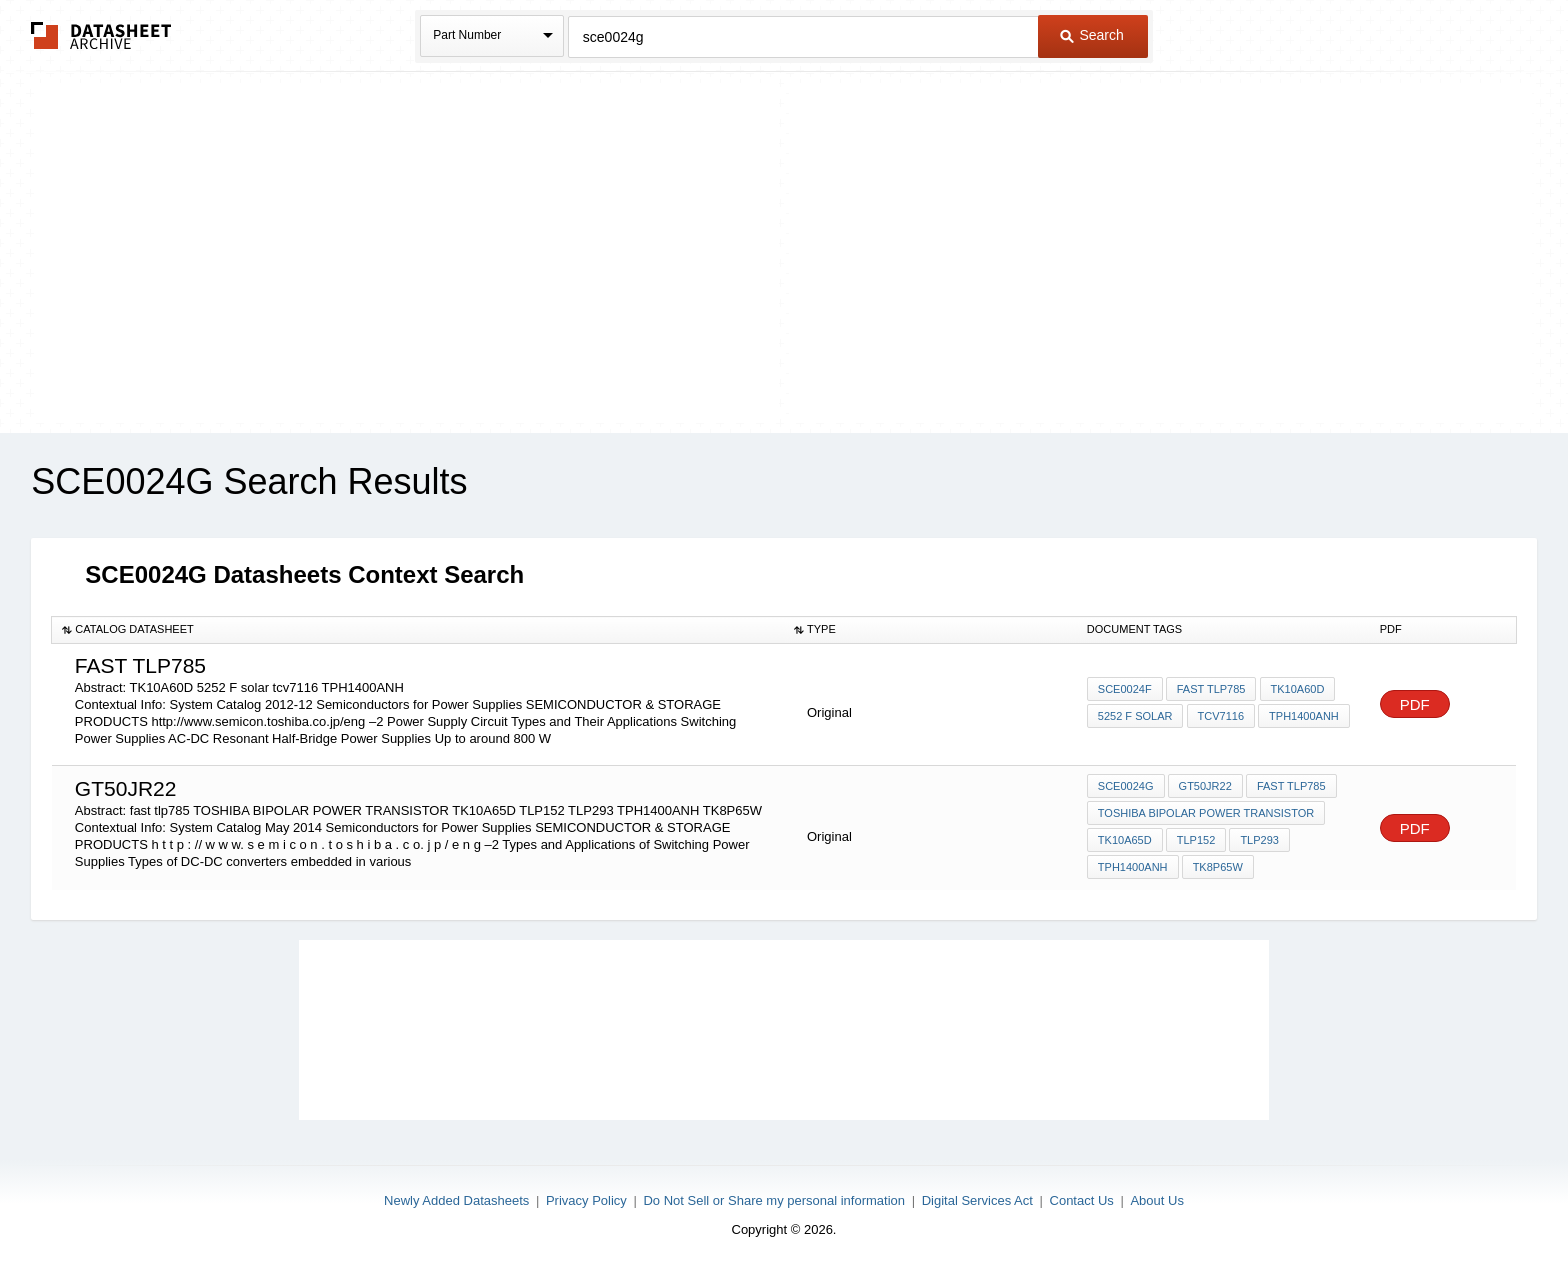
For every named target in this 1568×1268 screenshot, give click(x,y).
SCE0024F (1125, 689)
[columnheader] (418, 630)
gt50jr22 (1205, 786)
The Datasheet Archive (101, 35)
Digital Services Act (977, 1200)
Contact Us (1082, 1200)
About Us (1156, 1200)
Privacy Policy (586, 1200)
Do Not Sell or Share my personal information (774, 1200)
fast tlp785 (1211, 689)
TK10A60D (1297, 689)
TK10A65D (1125, 840)
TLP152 (1196, 840)
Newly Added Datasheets (456, 1200)
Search (1092, 35)
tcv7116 (1220, 716)
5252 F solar (1135, 716)
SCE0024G (1126, 786)
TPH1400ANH (1304, 716)
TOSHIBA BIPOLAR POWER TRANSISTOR (1206, 813)
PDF (1415, 704)
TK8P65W (1218, 867)
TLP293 (1259, 840)
